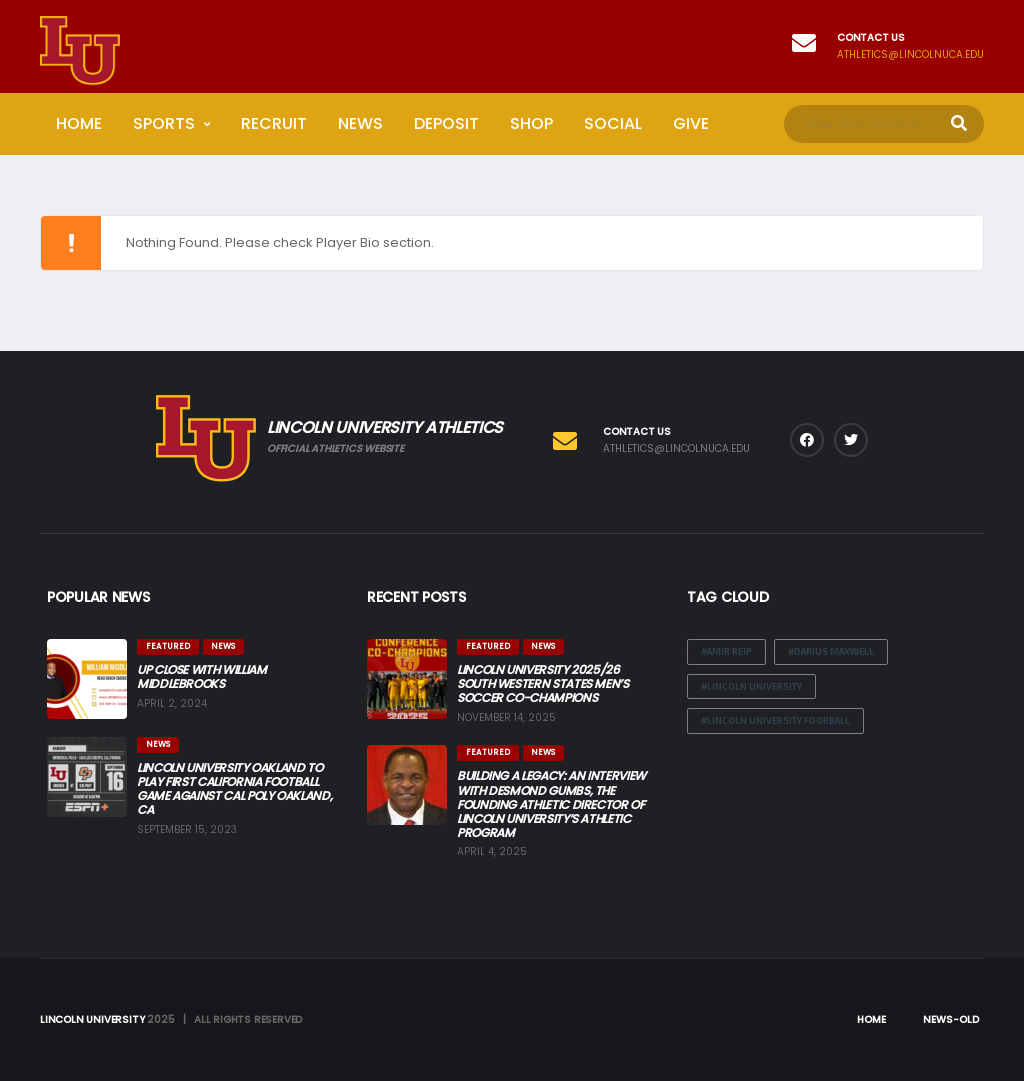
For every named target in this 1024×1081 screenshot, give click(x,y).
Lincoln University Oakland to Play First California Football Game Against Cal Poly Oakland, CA (234, 788)
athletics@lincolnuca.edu (910, 55)
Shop (531, 123)
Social (613, 123)
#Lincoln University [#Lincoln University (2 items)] (751, 686)
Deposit (446, 123)
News (360, 123)
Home (79, 123)
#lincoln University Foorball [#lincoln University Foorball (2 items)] (775, 720)
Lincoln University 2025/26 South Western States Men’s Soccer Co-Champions (543, 683)
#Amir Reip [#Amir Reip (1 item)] (726, 651)
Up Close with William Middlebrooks (201, 676)
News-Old (951, 1019)
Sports (164, 123)
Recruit (274, 123)
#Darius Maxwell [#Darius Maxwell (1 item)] (831, 651)
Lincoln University (92, 1019)
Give (691, 123)
